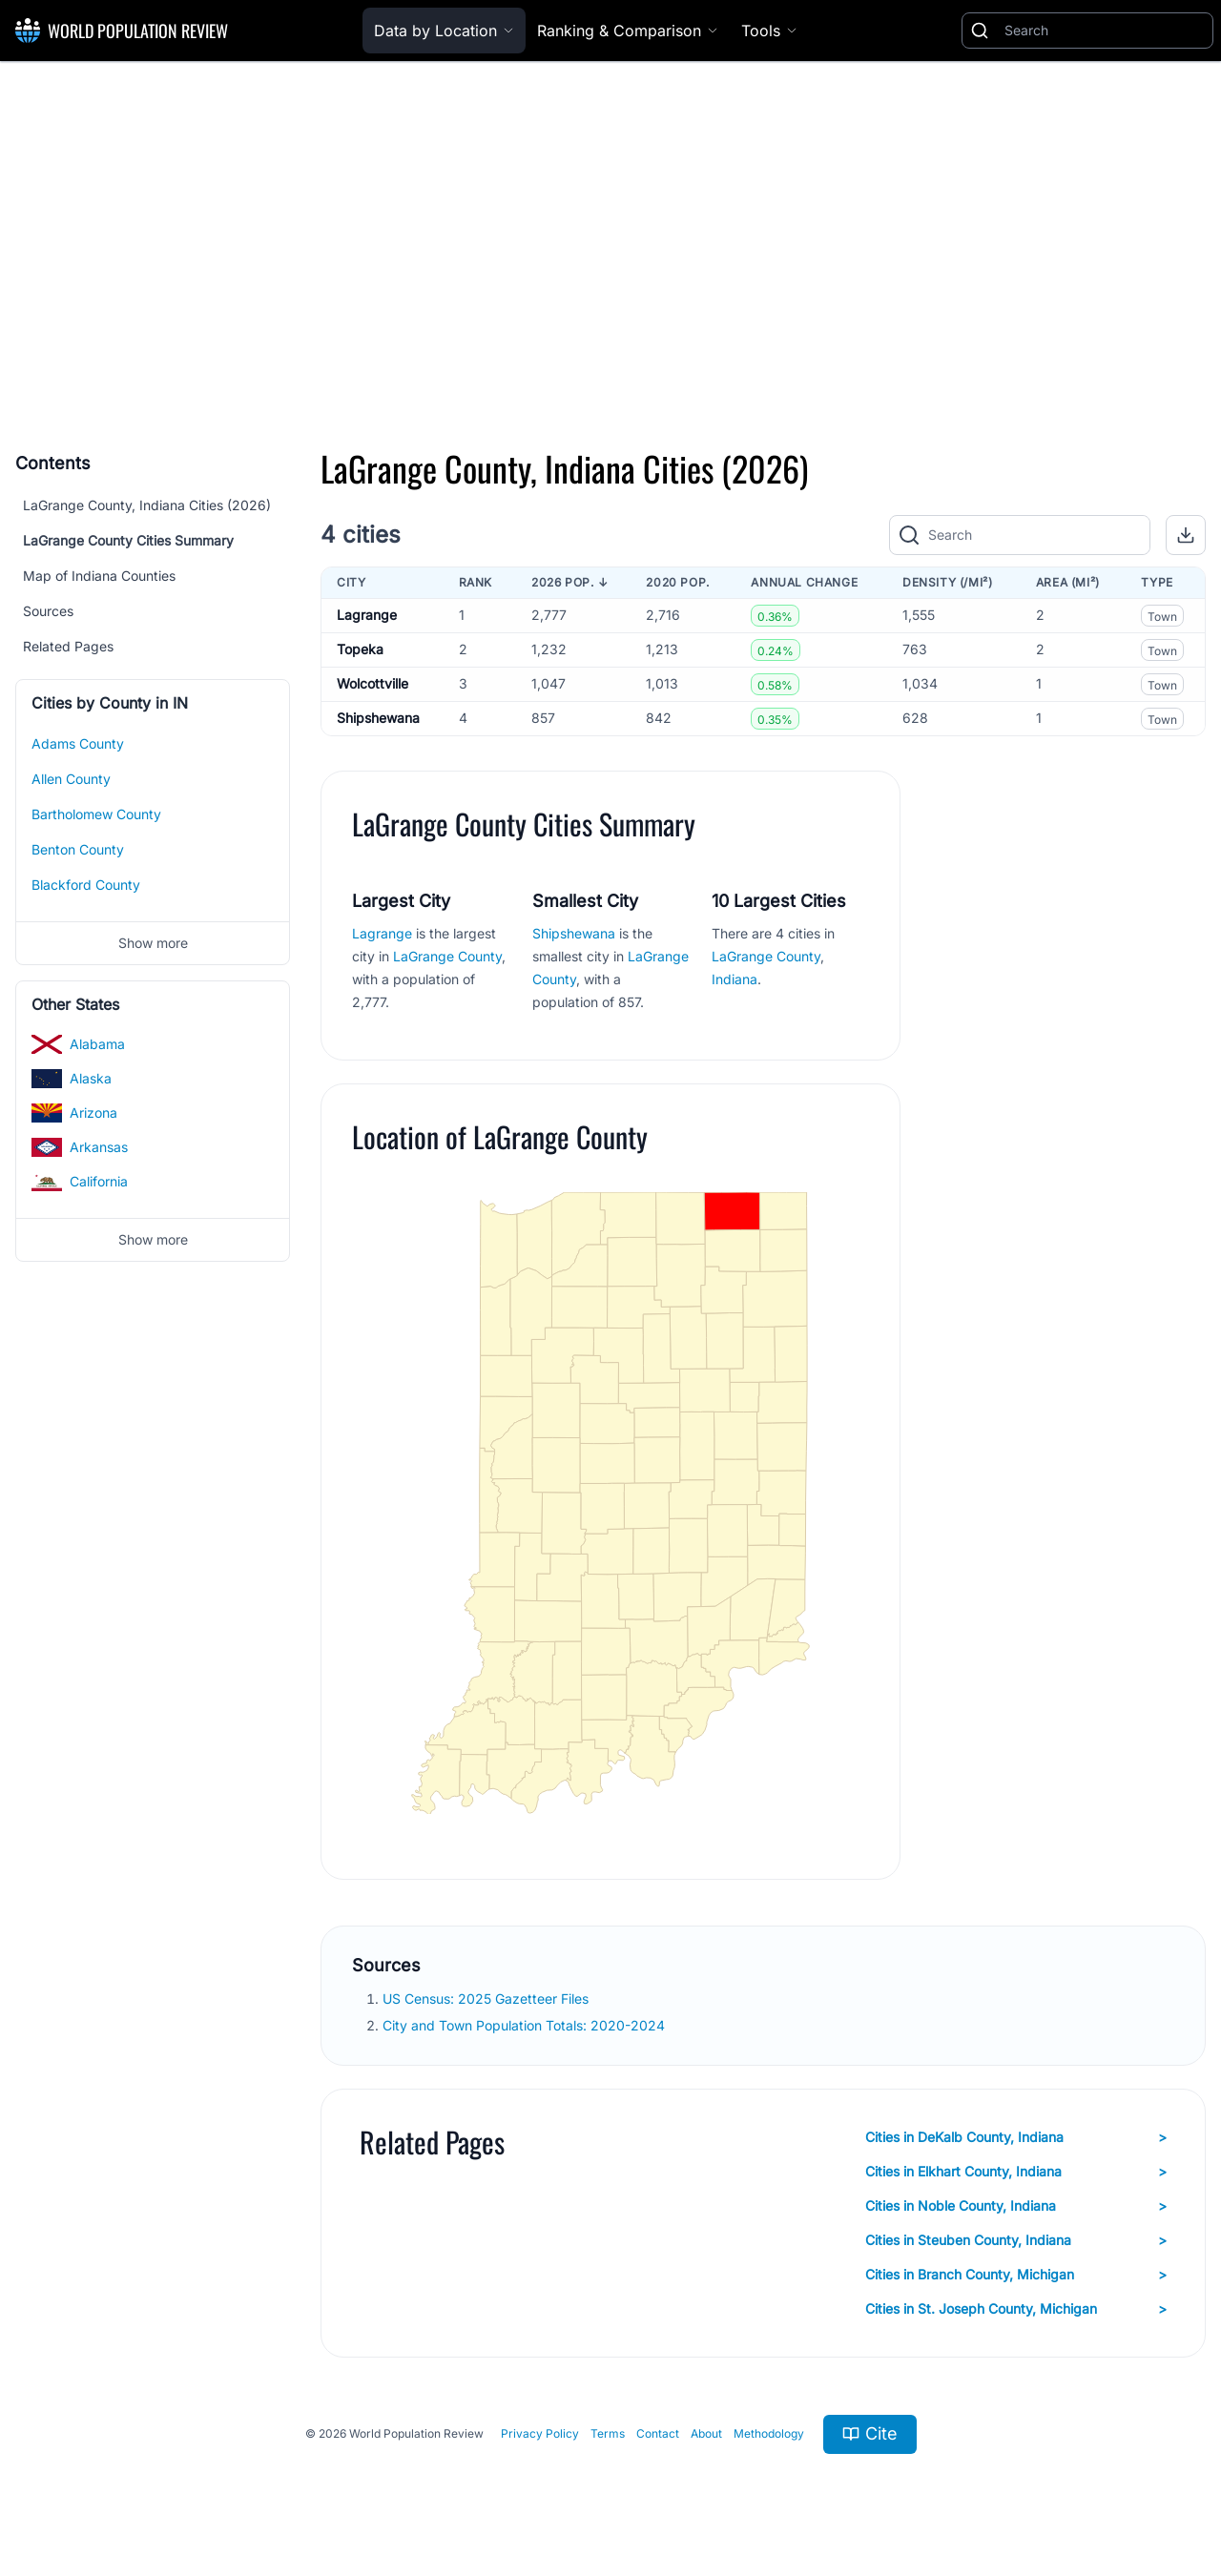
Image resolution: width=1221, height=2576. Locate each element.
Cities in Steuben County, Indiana (1016, 2240)
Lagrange (367, 615)
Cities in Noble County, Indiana (1016, 2205)
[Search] (1104, 30)
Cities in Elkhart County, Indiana (1016, 2171)
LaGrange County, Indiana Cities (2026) (147, 505)
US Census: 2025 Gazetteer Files (487, 1998)
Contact (657, 2433)
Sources (48, 611)
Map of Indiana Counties (99, 575)
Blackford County (85, 884)
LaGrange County (447, 956)
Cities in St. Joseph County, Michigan (1016, 2308)
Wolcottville (372, 683)
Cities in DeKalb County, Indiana (1016, 2137)
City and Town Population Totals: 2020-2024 (526, 2025)
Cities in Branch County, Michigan (1016, 2274)
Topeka (360, 649)
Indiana (734, 979)
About (706, 2433)
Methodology (769, 2433)
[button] (1186, 535)
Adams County (77, 743)
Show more (153, 943)
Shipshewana (378, 718)
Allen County (71, 779)
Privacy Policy (540, 2433)
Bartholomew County (96, 814)
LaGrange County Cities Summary (128, 540)
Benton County (77, 849)
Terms (607, 2433)
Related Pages (68, 646)
